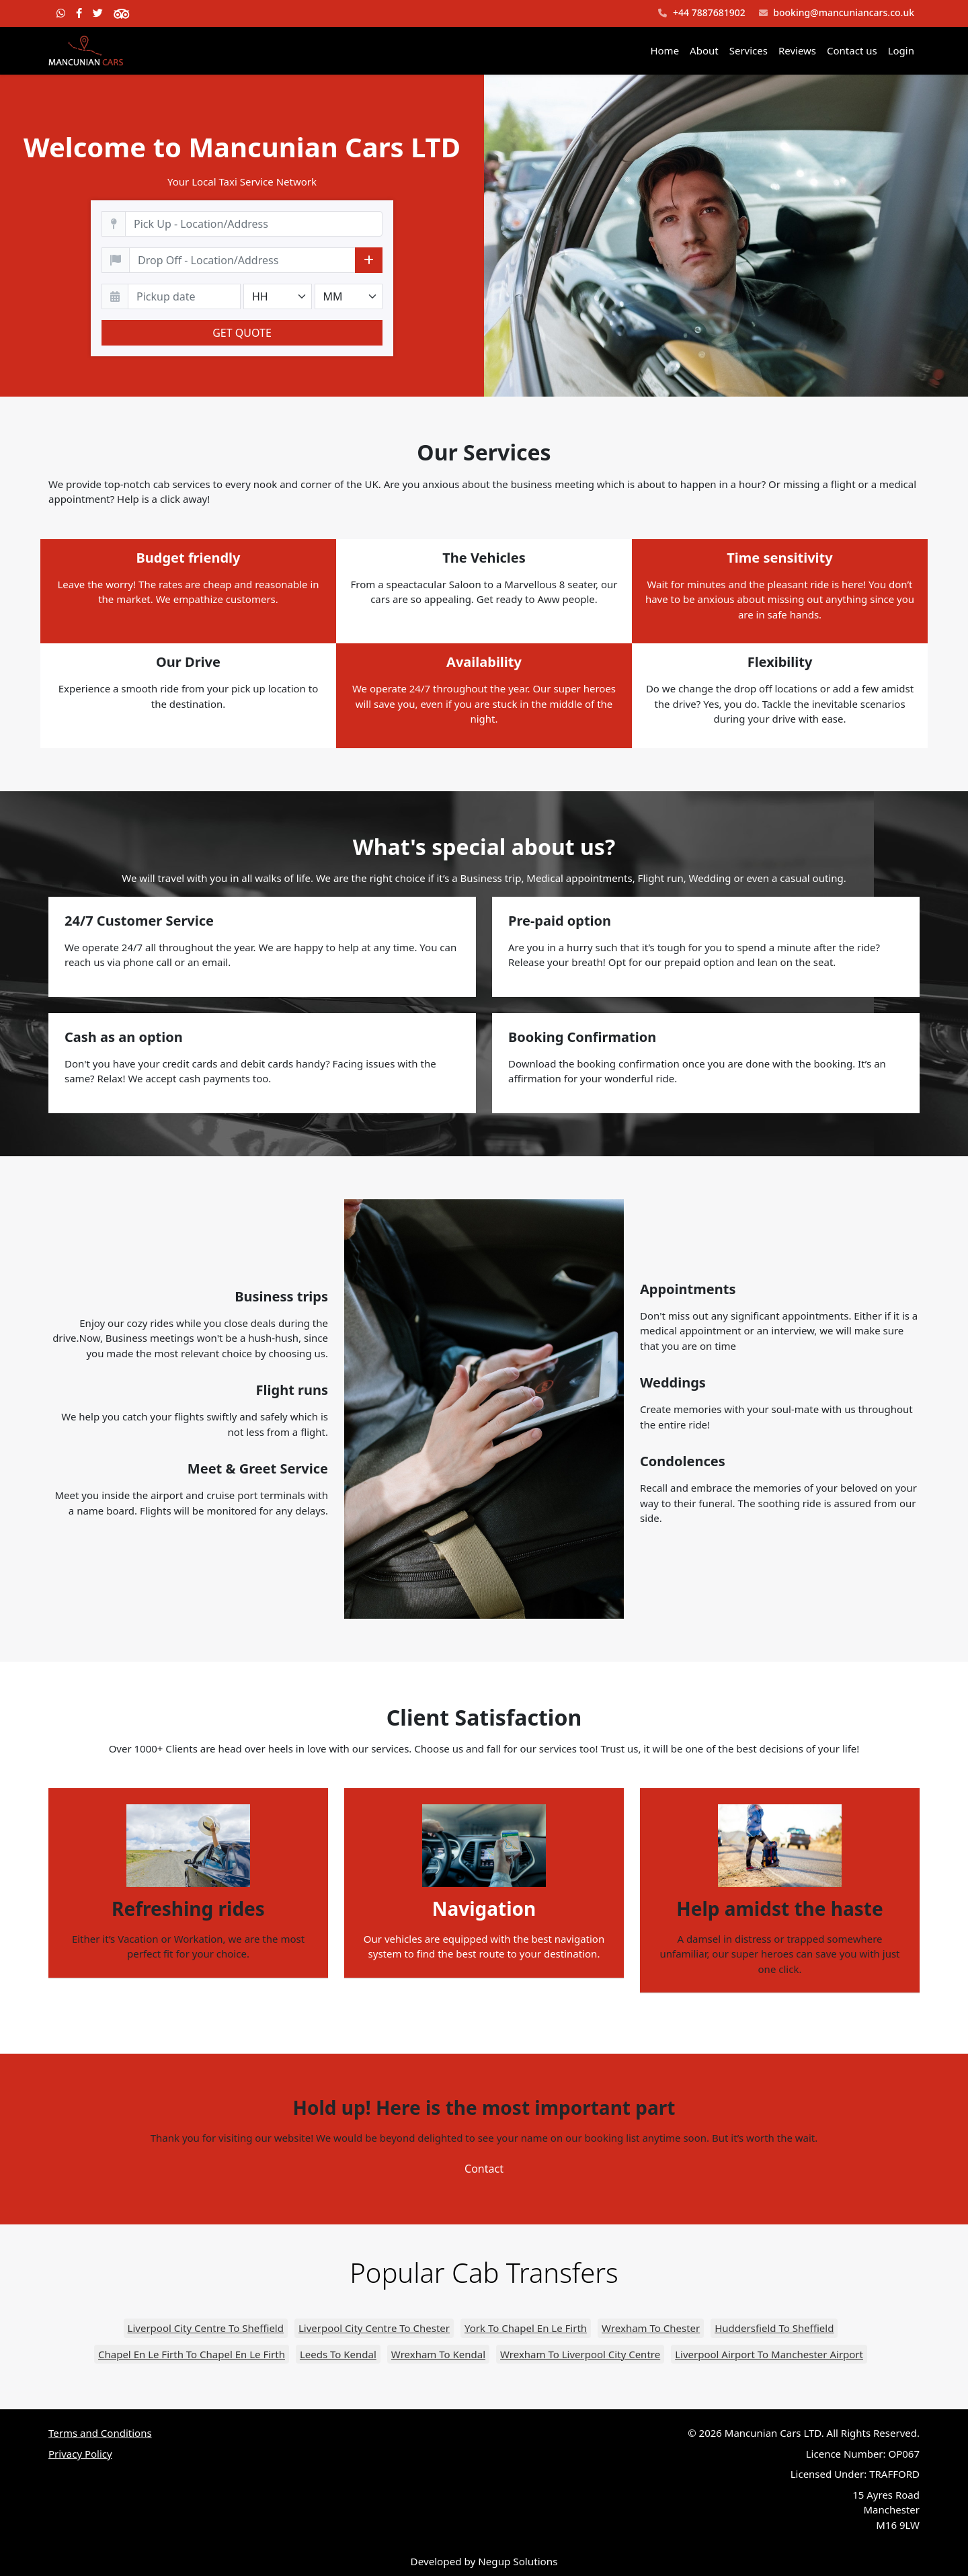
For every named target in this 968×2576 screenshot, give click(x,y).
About (704, 50)
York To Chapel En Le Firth (526, 2328)
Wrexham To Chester (651, 2328)
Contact (484, 2168)
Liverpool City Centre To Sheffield (206, 2328)
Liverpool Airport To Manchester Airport (769, 2354)
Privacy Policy (80, 2453)
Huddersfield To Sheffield (774, 2328)
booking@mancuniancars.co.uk (836, 13)
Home (664, 50)
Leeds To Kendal (338, 2354)
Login (901, 50)
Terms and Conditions (100, 2433)
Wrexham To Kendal (438, 2354)
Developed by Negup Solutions (484, 2561)
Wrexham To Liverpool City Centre (580, 2354)
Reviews (797, 50)
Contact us (852, 50)
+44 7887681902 (701, 13)
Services (748, 50)
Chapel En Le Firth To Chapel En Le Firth (191, 2354)
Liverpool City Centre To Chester (374, 2328)
